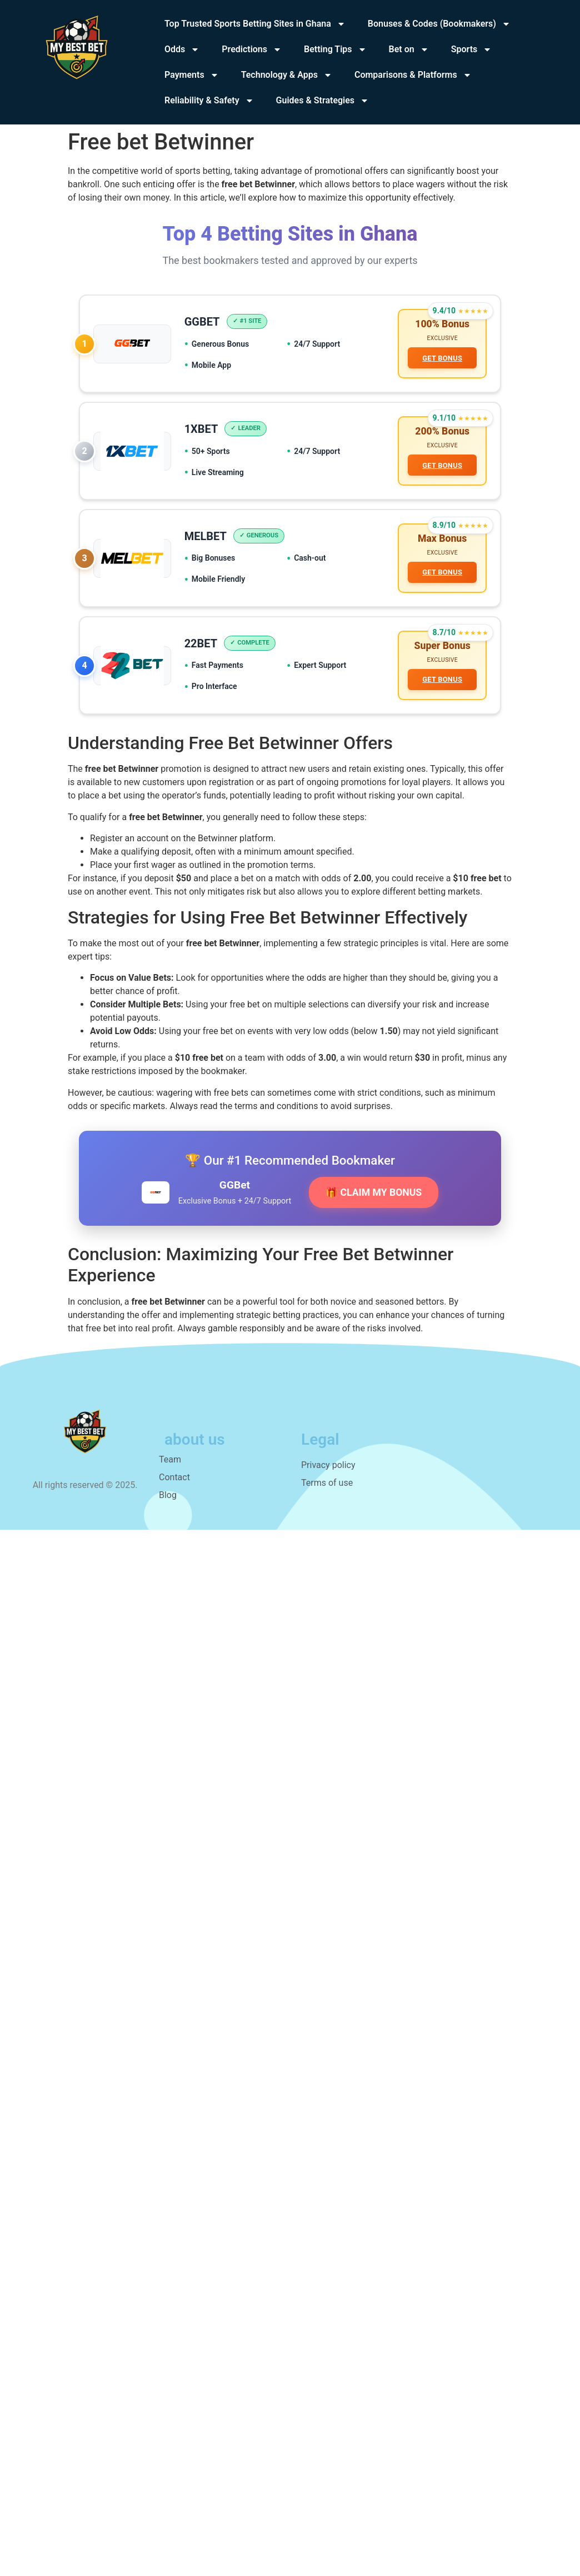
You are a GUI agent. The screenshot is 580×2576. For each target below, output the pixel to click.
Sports (471, 49)
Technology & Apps (286, 75)
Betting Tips (335, 49)
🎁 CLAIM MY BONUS (374, 1193)
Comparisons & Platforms (413, 75)
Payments (191, 75)
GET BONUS (442, 358)
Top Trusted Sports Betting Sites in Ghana (255, 24)
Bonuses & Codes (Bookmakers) (439, 24)
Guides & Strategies (322, 101)
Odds (181, 49)
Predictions (252, 49)
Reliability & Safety (209, 101)
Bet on (409, 49)
